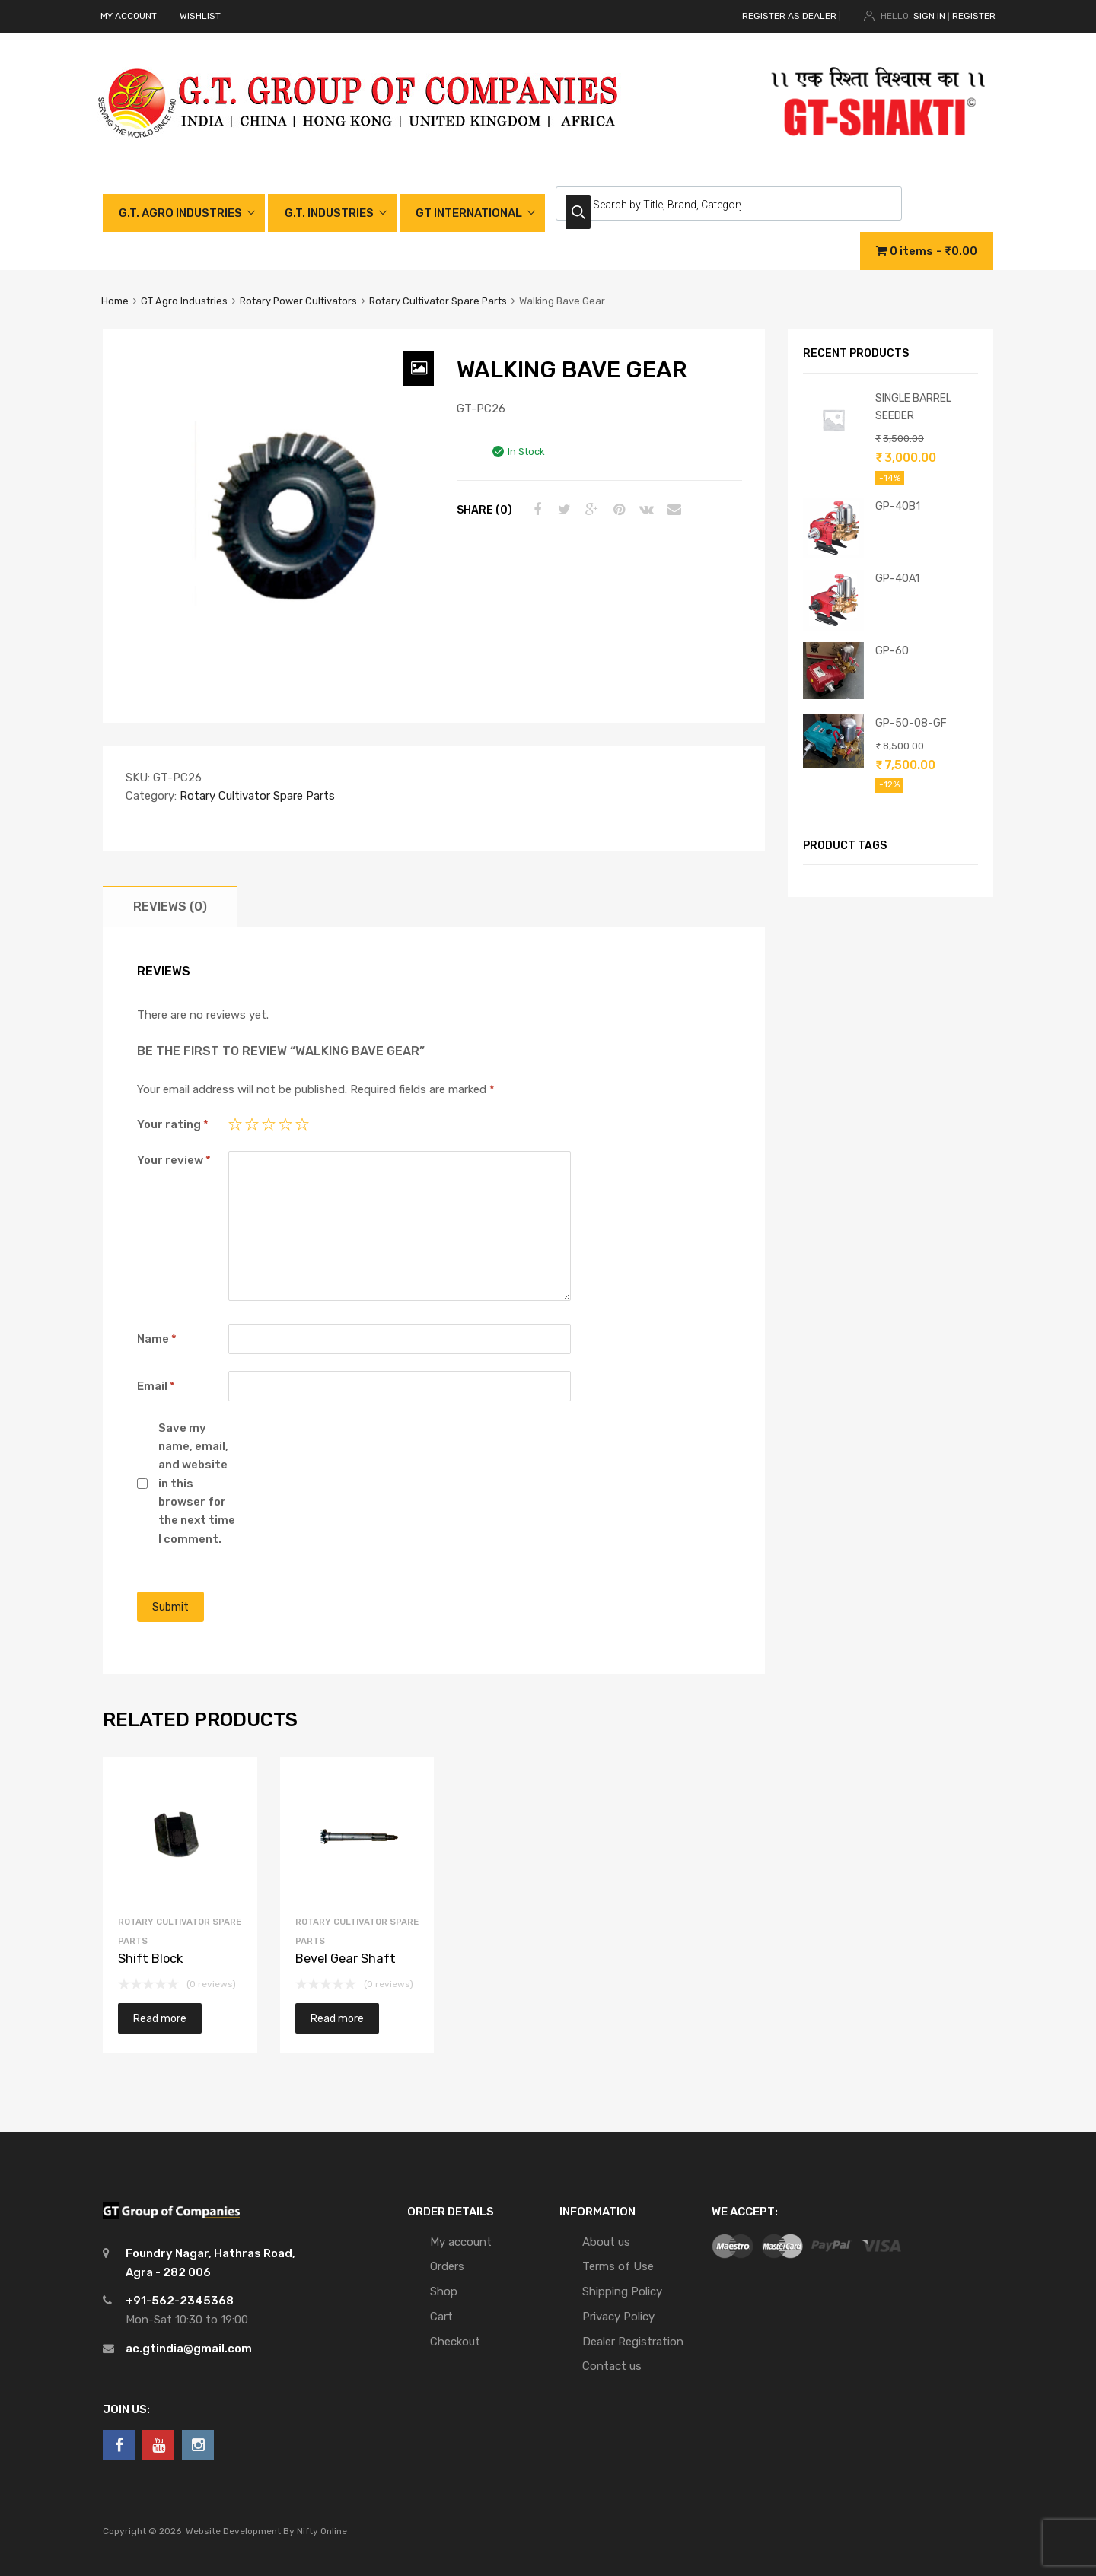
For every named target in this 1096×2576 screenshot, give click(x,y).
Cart (441, 2316)
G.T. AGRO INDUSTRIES (180, 213)
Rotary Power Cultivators (298, 301)
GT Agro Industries (184, 301)
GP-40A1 (897, 578)
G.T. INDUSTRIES (329, 213)
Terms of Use (618, 2266)
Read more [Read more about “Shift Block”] (159, 2018)
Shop (443, 2291)
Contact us (612, 2366)
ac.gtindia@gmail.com (189, 2348)
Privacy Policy (618, 2316)
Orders (447, 2266)
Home (115, 301)
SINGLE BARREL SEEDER (913, 406)
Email (156, 1386)
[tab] (170, 906)
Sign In (929, 16)
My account (461, 2242)
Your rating (173, 1124)
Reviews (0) (170, 906)
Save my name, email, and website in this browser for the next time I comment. (196, 1483)
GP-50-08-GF (911, 723)
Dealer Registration (632, 2342)
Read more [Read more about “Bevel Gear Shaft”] (337, 2018)
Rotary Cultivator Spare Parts (438, 301)
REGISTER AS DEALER (789, 16)
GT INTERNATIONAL (469, 213)
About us (606, 2242)
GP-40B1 (897, 506)
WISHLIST (200, 16)
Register (974, 16)
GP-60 (892, 650)
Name (157, 1339)
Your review (174, 1160)
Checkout (455, 2342)
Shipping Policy (622, 2291)
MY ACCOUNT (128, 16)
